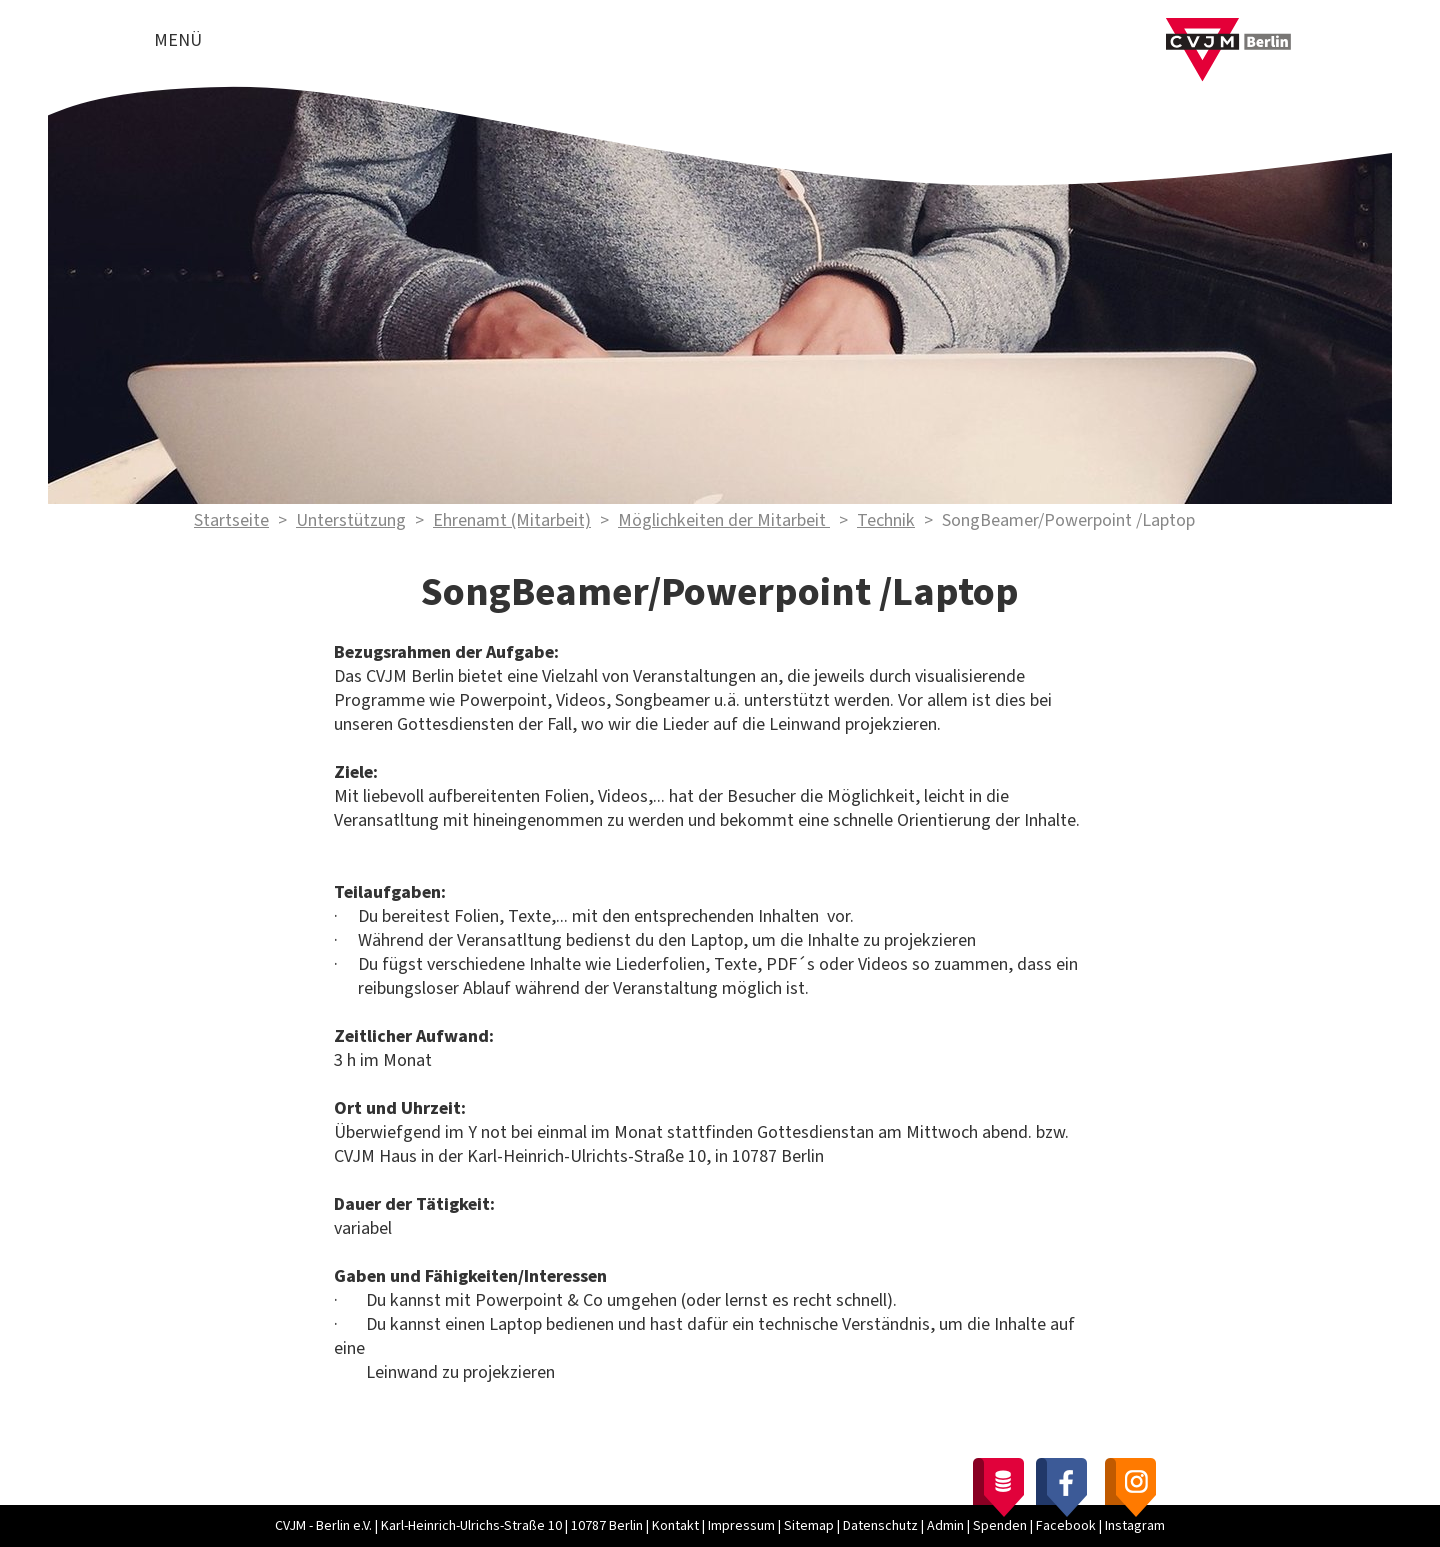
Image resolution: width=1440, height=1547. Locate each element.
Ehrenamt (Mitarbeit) (512, 520)
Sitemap (809, 1526)
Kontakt (675, 1526)
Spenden (1000, 1526)
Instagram (1135, 1526)
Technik (886, 520)
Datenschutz (880, 1526)
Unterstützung (351, 520)
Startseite (231, 520)
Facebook (1066, 1526)
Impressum (741, 1526)
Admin (945, 1526)
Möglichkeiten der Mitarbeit (724, 520)
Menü (178, 40)
